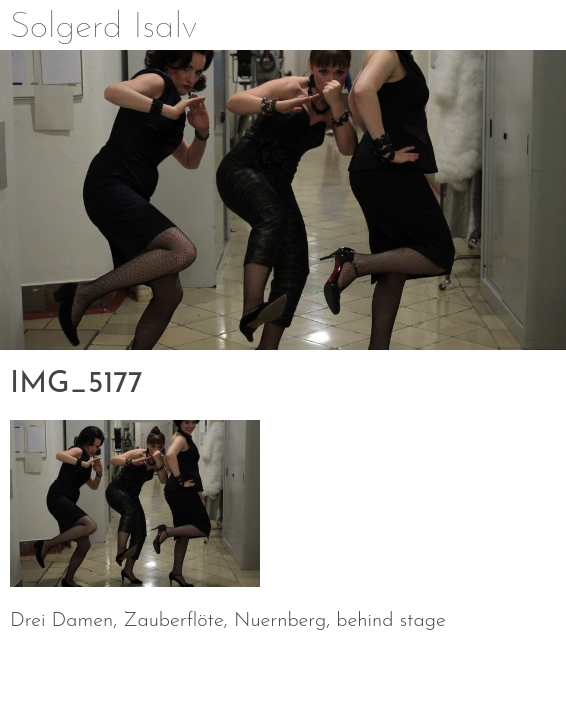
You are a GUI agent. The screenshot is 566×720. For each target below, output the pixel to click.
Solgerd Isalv (103, 28)
